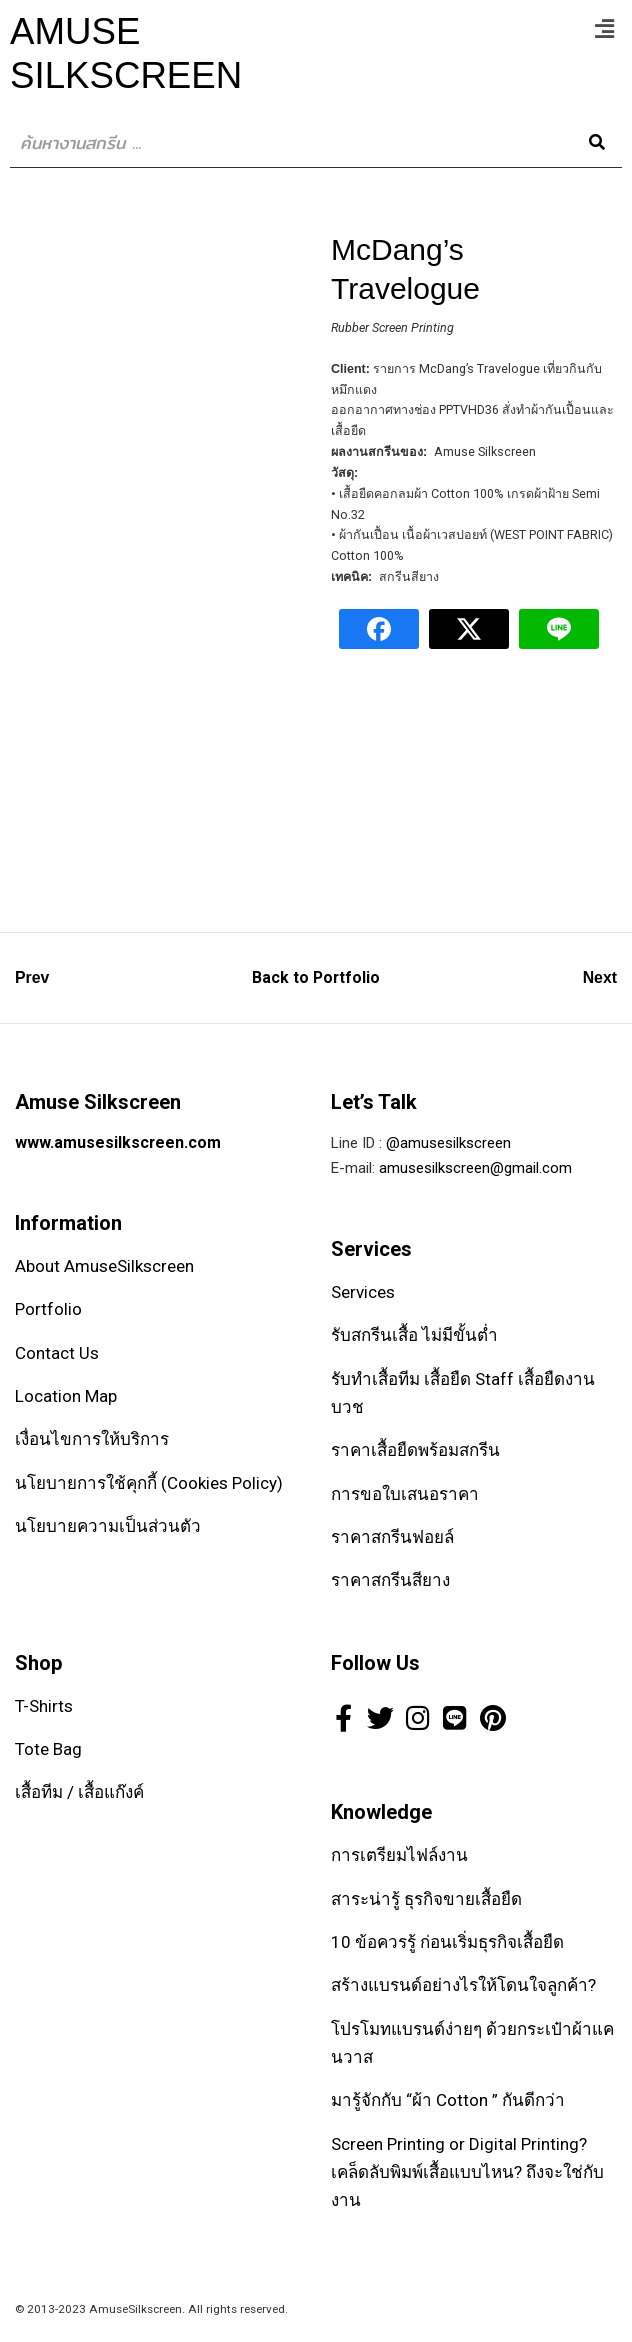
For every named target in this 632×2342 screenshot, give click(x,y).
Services (363, 1292)
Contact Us (57, 1353)
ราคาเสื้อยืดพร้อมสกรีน (415, 1450)
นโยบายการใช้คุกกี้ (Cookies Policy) (149, 1483)
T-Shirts (44, 1706)
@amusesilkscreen (448, 1143)
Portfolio (48, 1309)
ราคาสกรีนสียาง (390, 1580)
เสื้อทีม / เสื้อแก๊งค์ (79, 1792)
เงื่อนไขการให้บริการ (92, 1439)
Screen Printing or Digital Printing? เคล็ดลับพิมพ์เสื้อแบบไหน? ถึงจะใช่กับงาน (467, 2172)
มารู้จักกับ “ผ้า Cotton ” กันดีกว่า (448, 2100)
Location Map (66, 1396)
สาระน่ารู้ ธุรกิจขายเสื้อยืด (426, 1899)
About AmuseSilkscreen (104, 1266)
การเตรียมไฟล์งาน (399, 1855)
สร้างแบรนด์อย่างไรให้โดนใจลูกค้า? (463, 1985)
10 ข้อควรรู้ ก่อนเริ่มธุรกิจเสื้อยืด (447, 1942)
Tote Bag (48, 1749)
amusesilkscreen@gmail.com (475, 1168)
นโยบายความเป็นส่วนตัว (108, 1526)
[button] (605, 29)
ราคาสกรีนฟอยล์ (392, 1537)
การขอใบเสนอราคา (405, 1494)
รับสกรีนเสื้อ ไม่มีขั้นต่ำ (414, 1335)
